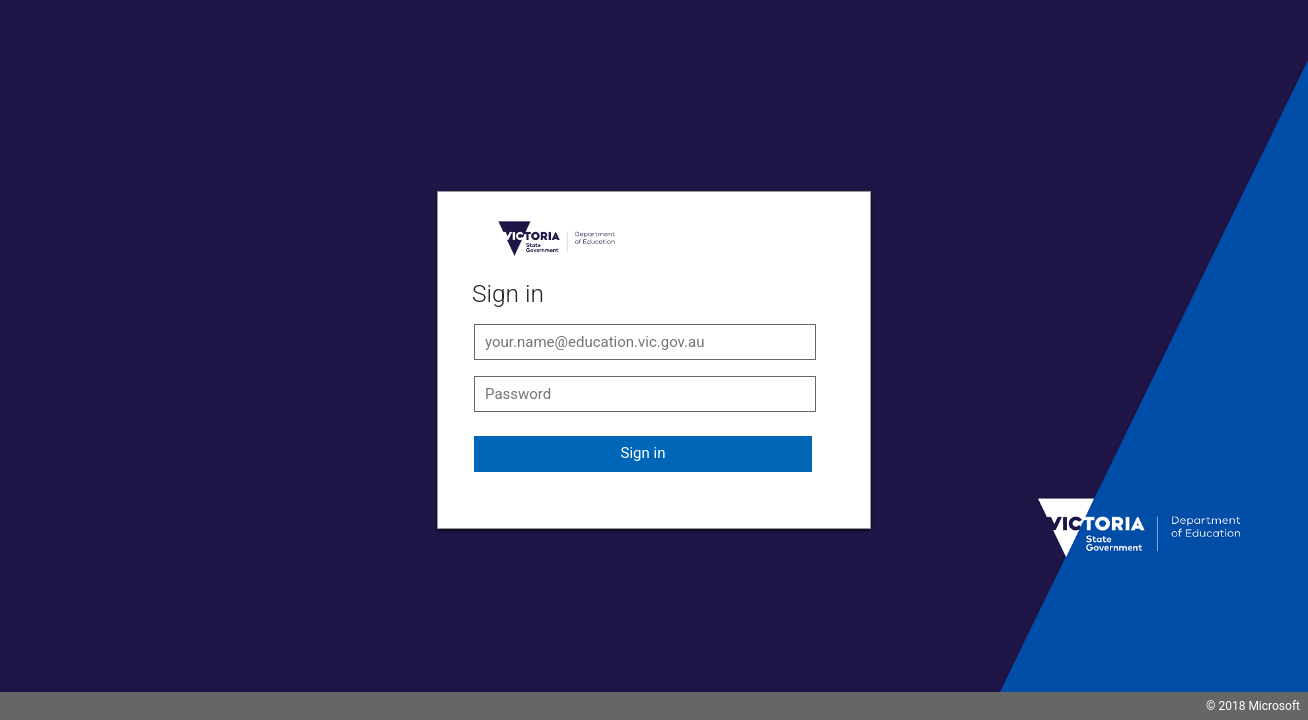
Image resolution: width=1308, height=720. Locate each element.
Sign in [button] (643, 453)
